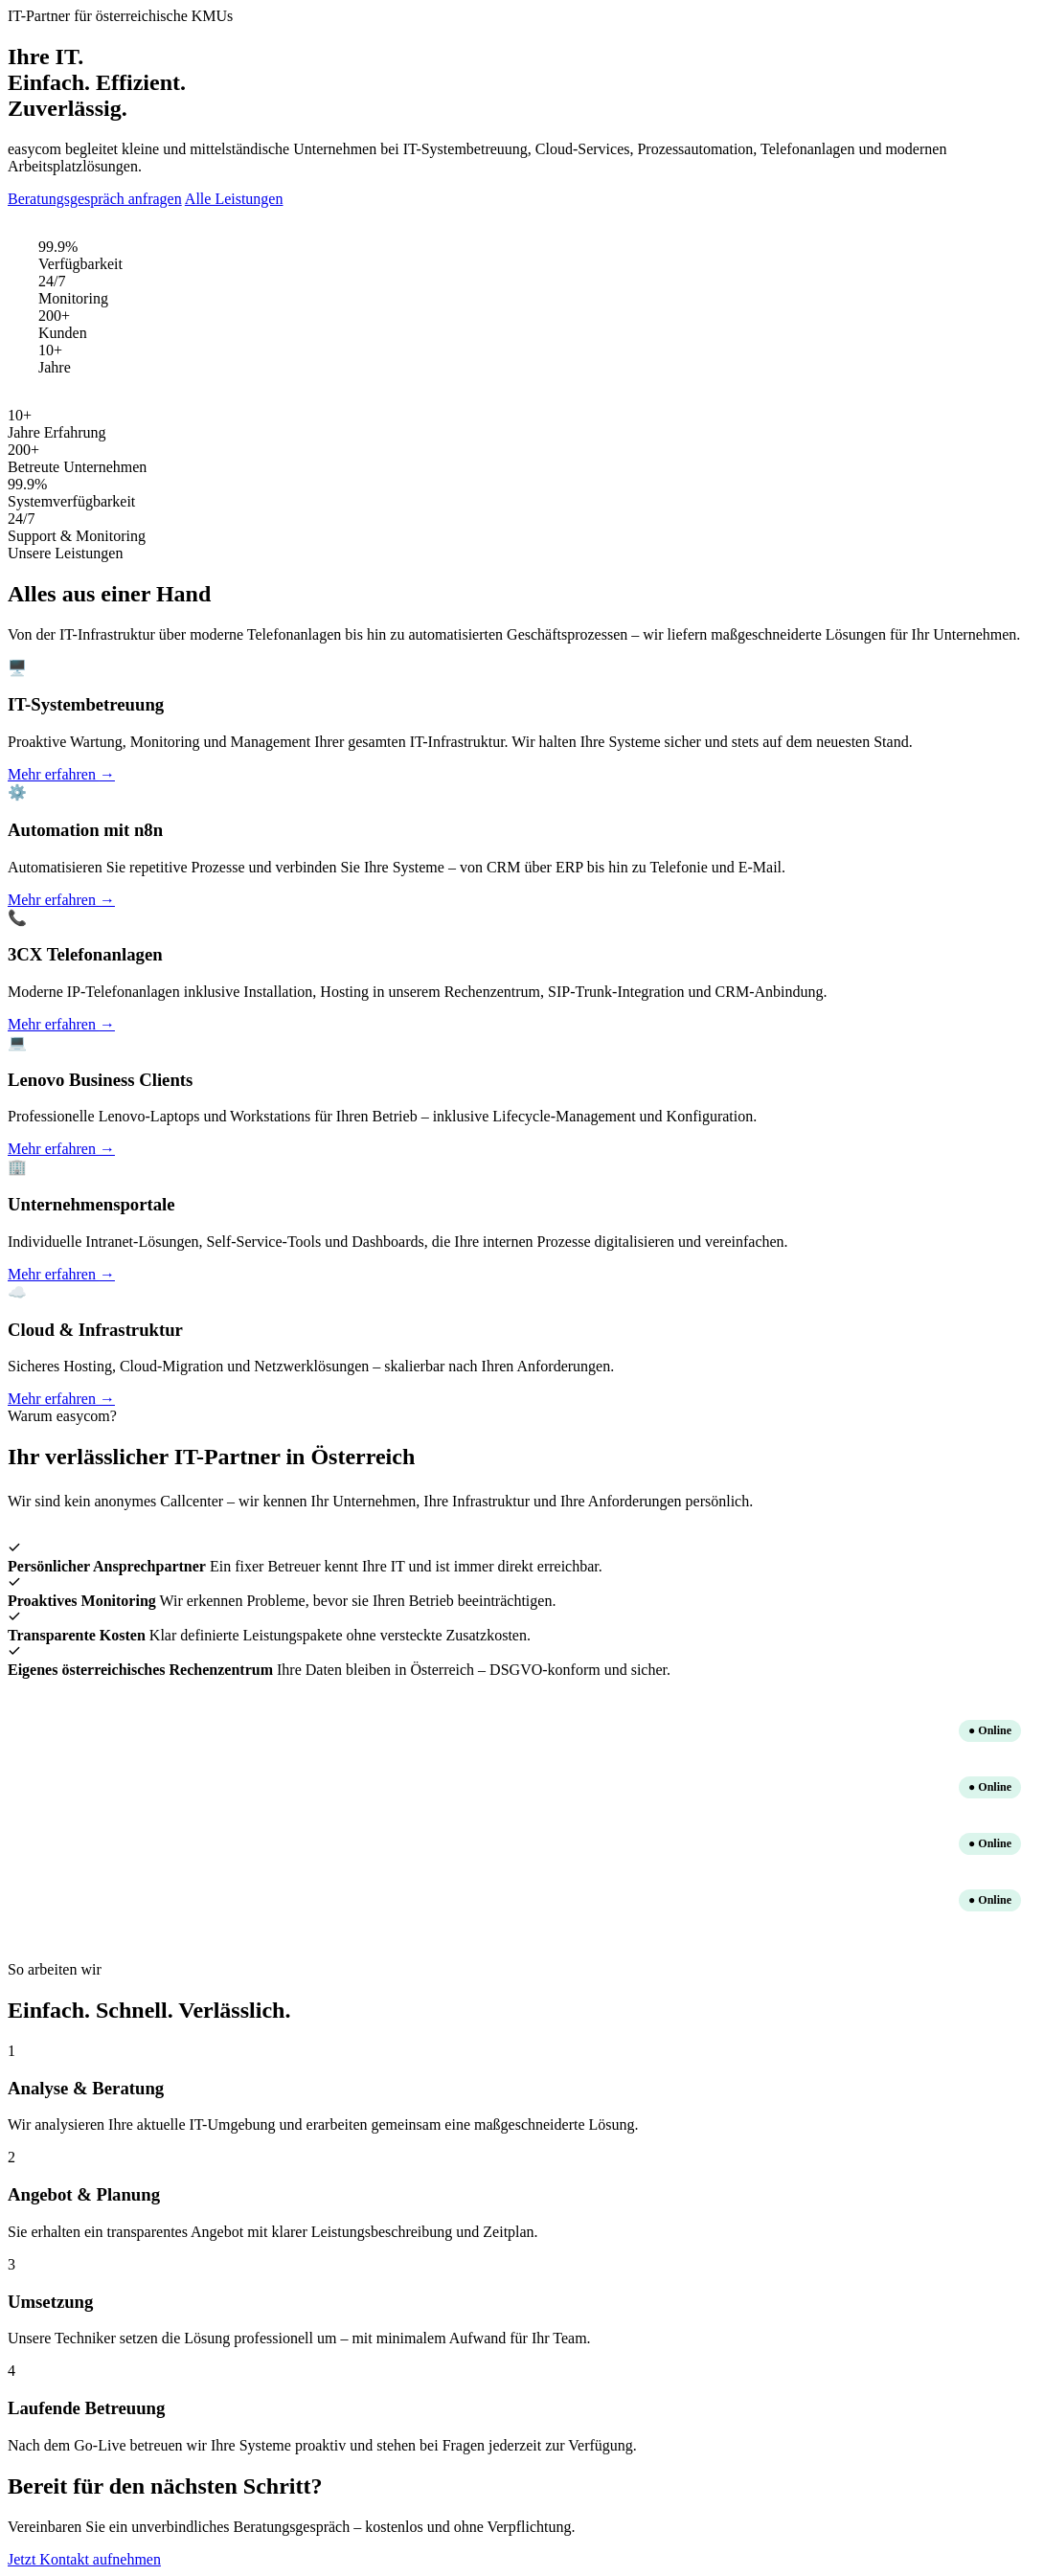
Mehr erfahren (61, 774)
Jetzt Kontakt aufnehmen (84, 2559)
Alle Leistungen (234, 199)
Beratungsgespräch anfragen (95, 199)
